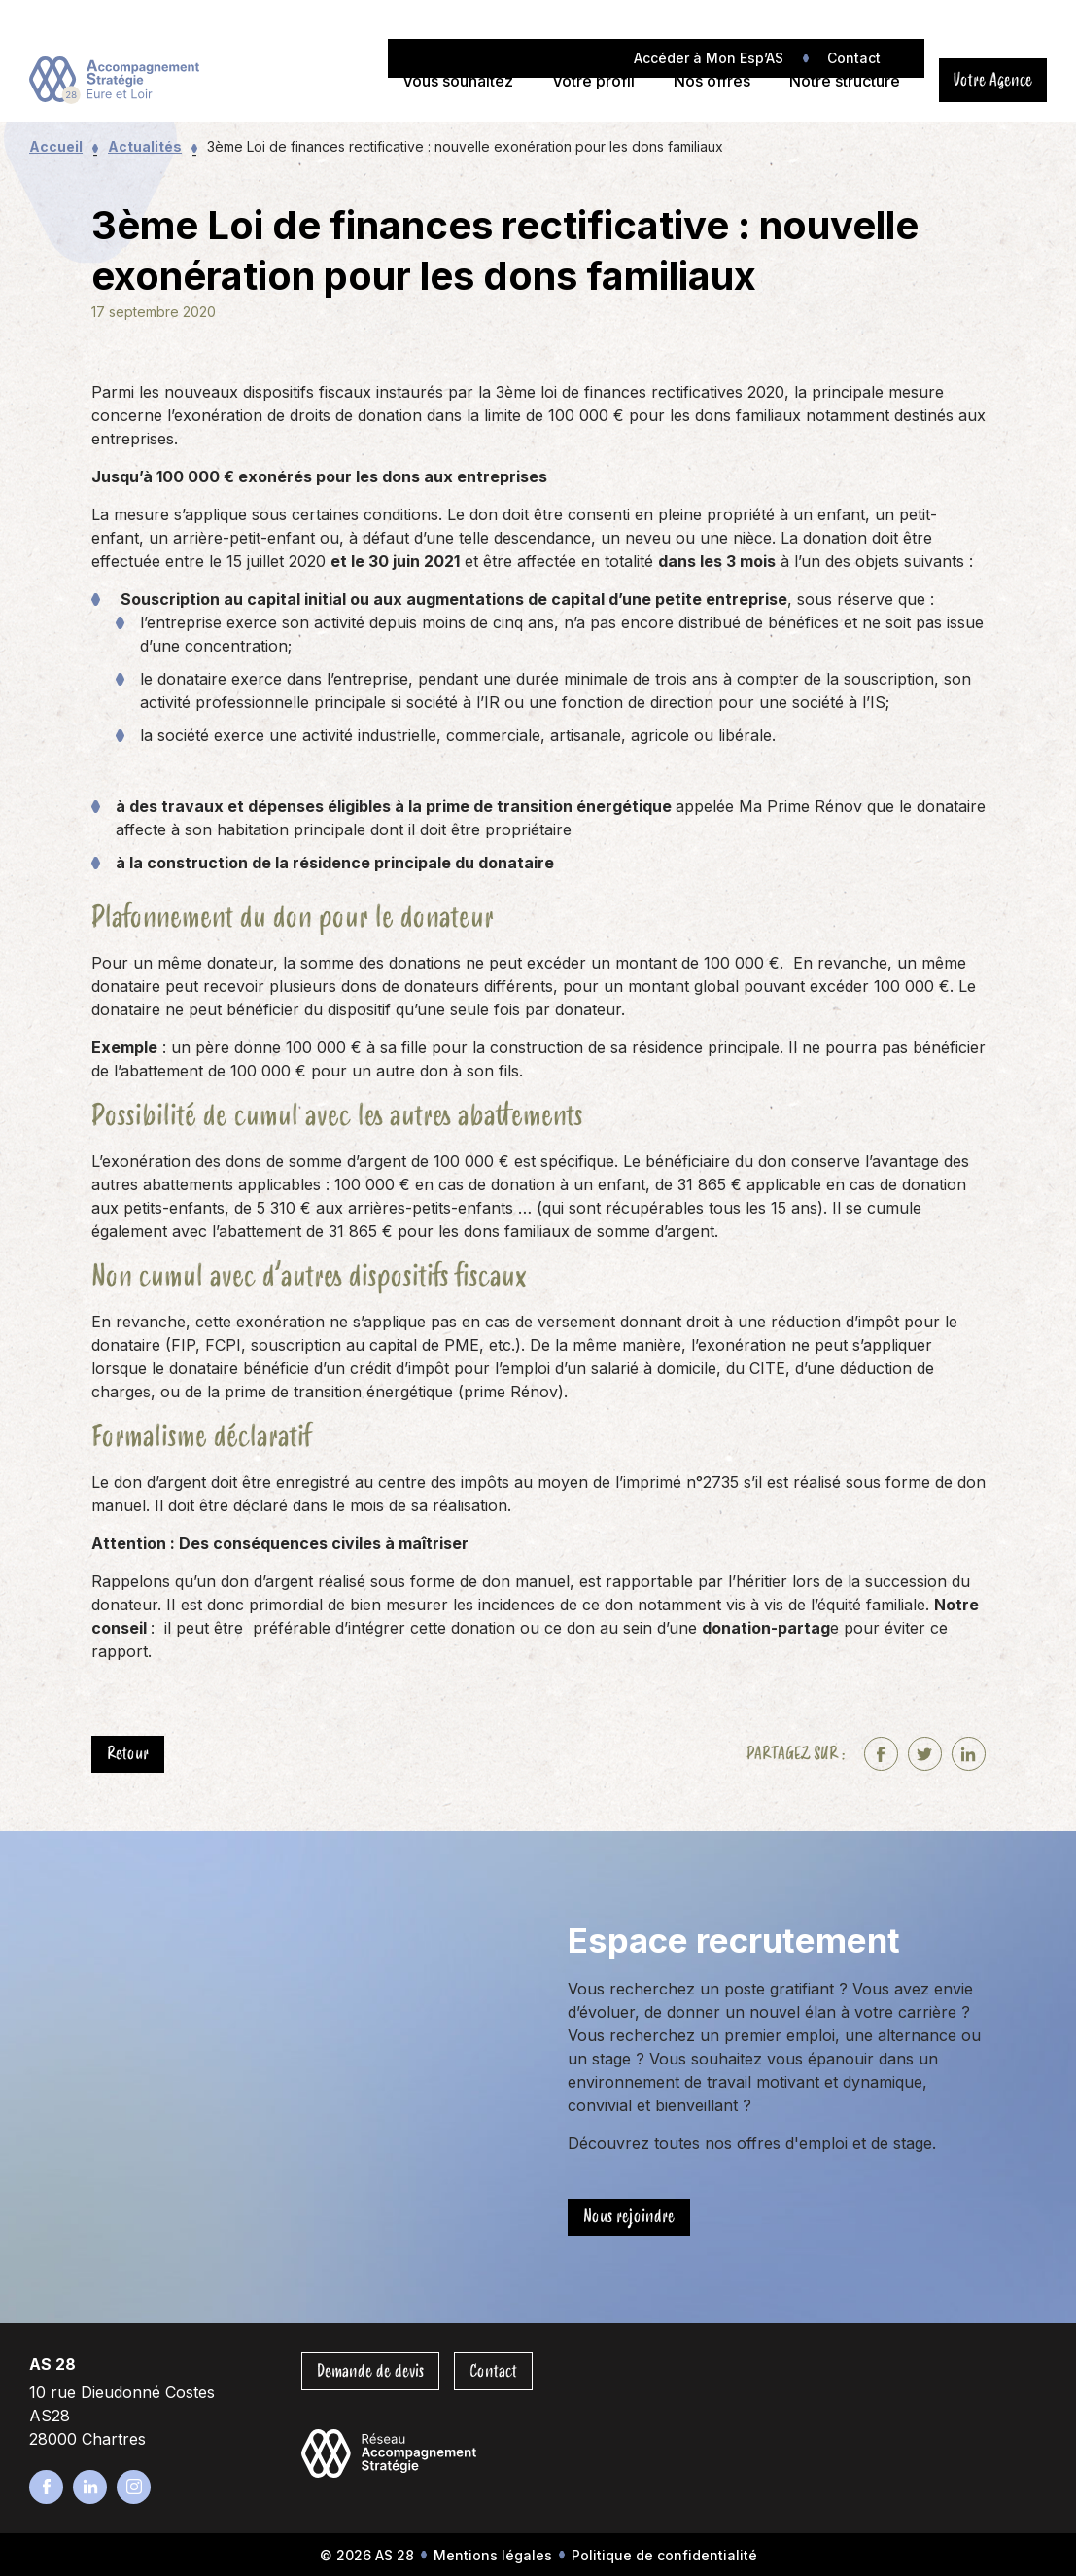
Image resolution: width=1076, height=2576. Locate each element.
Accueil (56, 146)
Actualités (145, 146)
